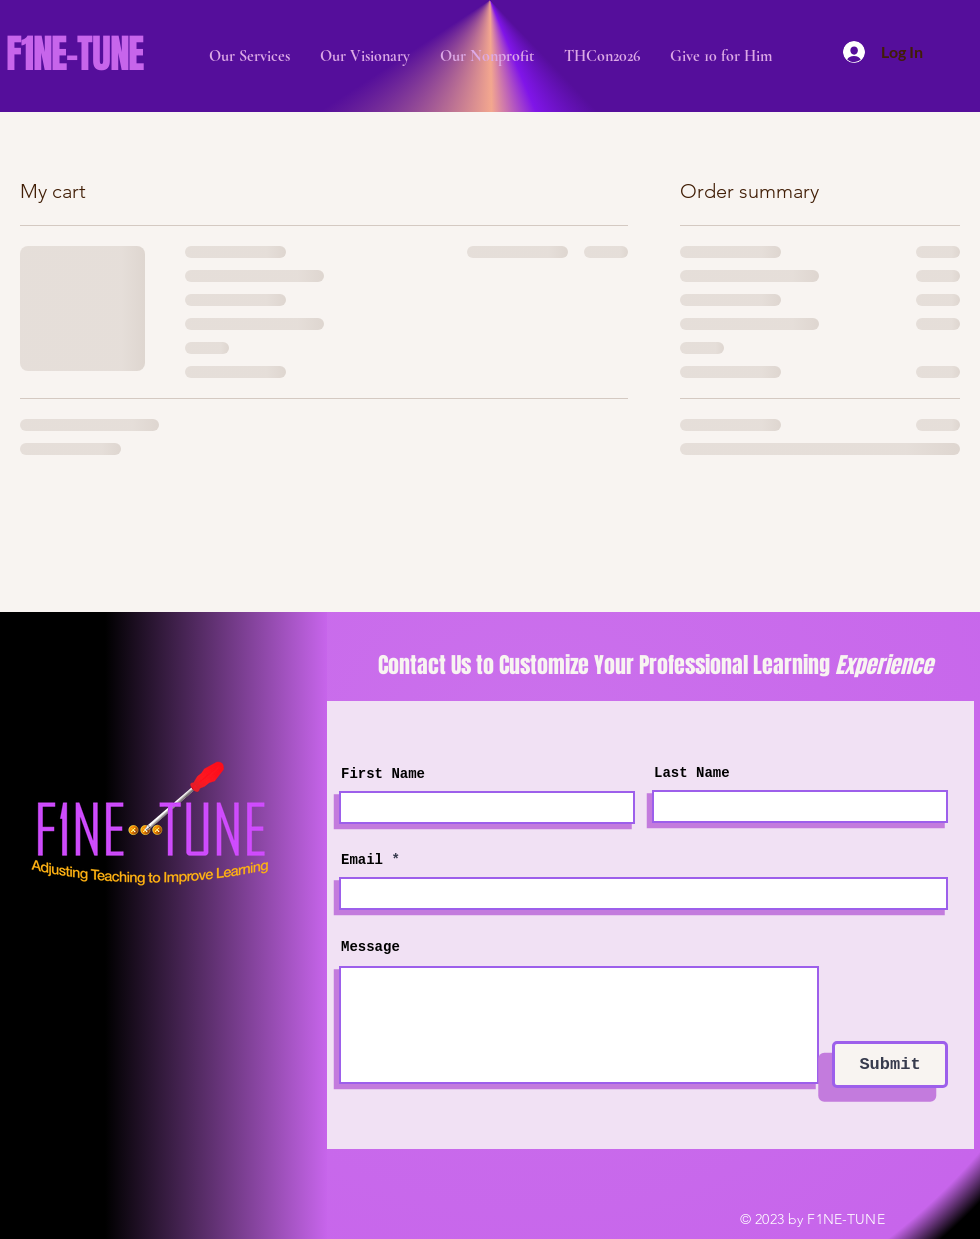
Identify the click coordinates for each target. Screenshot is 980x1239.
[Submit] (890, 1064)
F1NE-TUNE (74, 53)
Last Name (692, 773)
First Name (383, 774)
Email (362, 860)
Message (370, 947)
